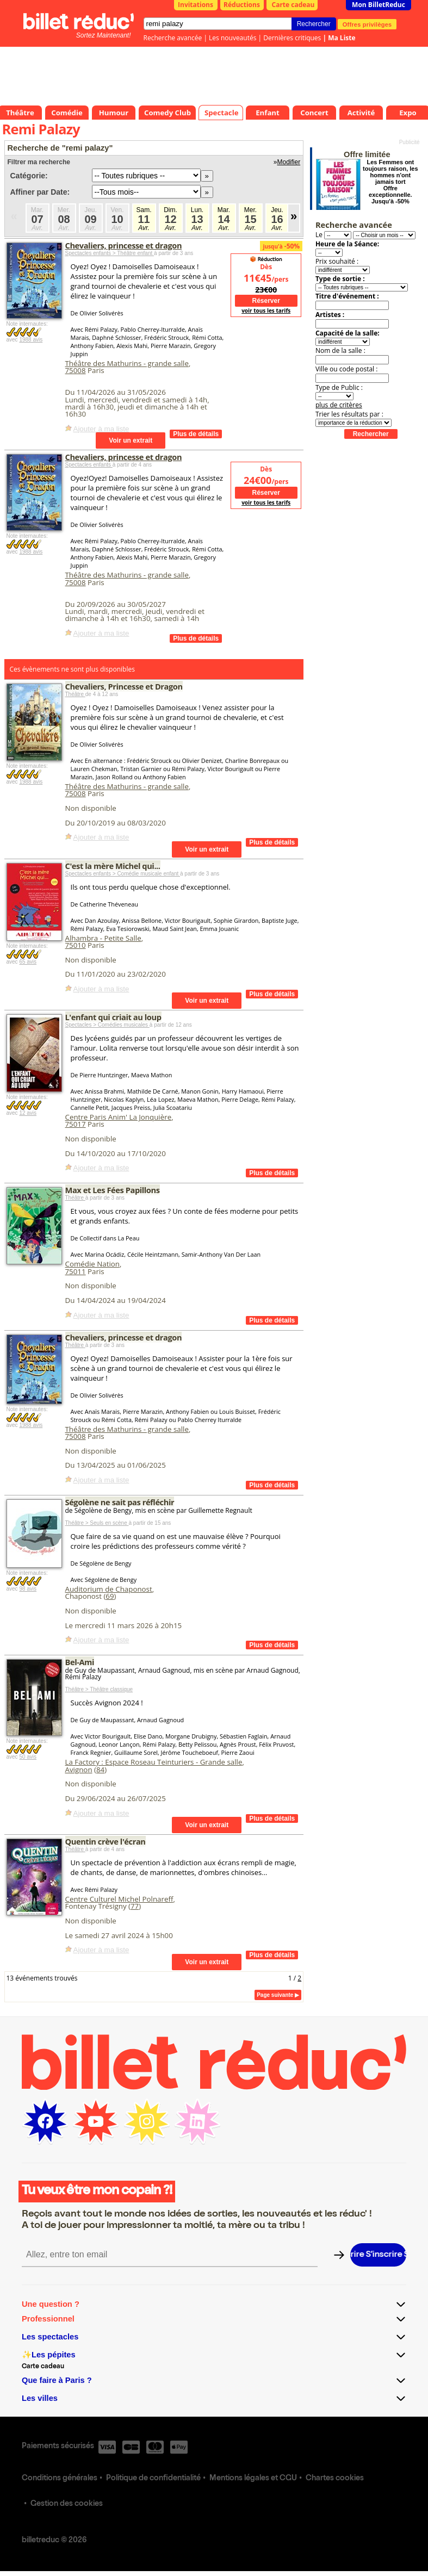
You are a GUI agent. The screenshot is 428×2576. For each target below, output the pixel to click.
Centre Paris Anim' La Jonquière (118, 1117)
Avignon (78, 1769)
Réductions (242, 4)
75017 (75, 1124)
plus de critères (338, 404)
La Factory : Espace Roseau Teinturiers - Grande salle (154, 1762)
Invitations (195, 4)
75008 (75, 370)
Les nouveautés (232, 37)
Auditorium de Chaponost (108, 1589)
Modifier (289, 162)
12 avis (27, 1113)
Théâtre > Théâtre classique (99, 1689)
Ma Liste (341, 37)
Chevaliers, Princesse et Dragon (124, 686)
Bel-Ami (80, 1661)
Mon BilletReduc (378, 4)
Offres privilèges (367, 24)
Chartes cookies (335, 2478)
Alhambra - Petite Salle (103, 938)
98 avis (27, 1589)
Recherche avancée (173, 37)
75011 (75, 1271)
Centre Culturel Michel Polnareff (119, 1899)
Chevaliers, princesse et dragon (123, 245)
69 (110, 1596)
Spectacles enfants (89, 465)
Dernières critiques (292, 37)
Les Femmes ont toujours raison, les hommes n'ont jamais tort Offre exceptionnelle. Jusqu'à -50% (390, 181)
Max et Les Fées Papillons (112, 1189)
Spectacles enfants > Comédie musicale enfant (123, 874)
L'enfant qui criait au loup (113, 1016)
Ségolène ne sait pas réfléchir (120, 1502)
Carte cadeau (293, 4)
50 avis (27, 1757)
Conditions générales (59, 2478)
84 (100, 1769)
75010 (75, 945)
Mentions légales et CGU (253, 2478)
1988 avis (30, 340)
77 (135, 1906)
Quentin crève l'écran (105, 1841)
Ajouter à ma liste (101, 429)
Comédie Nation (92, 1264)
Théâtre (75, 694)
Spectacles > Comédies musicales (107, 1025)
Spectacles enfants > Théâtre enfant (109, 253)
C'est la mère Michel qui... (112, 865)
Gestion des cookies (66, 2504)
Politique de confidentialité (153, 2478)
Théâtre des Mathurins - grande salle (127, 363)
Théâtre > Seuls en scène (97, 1523)
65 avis (27, 962)
